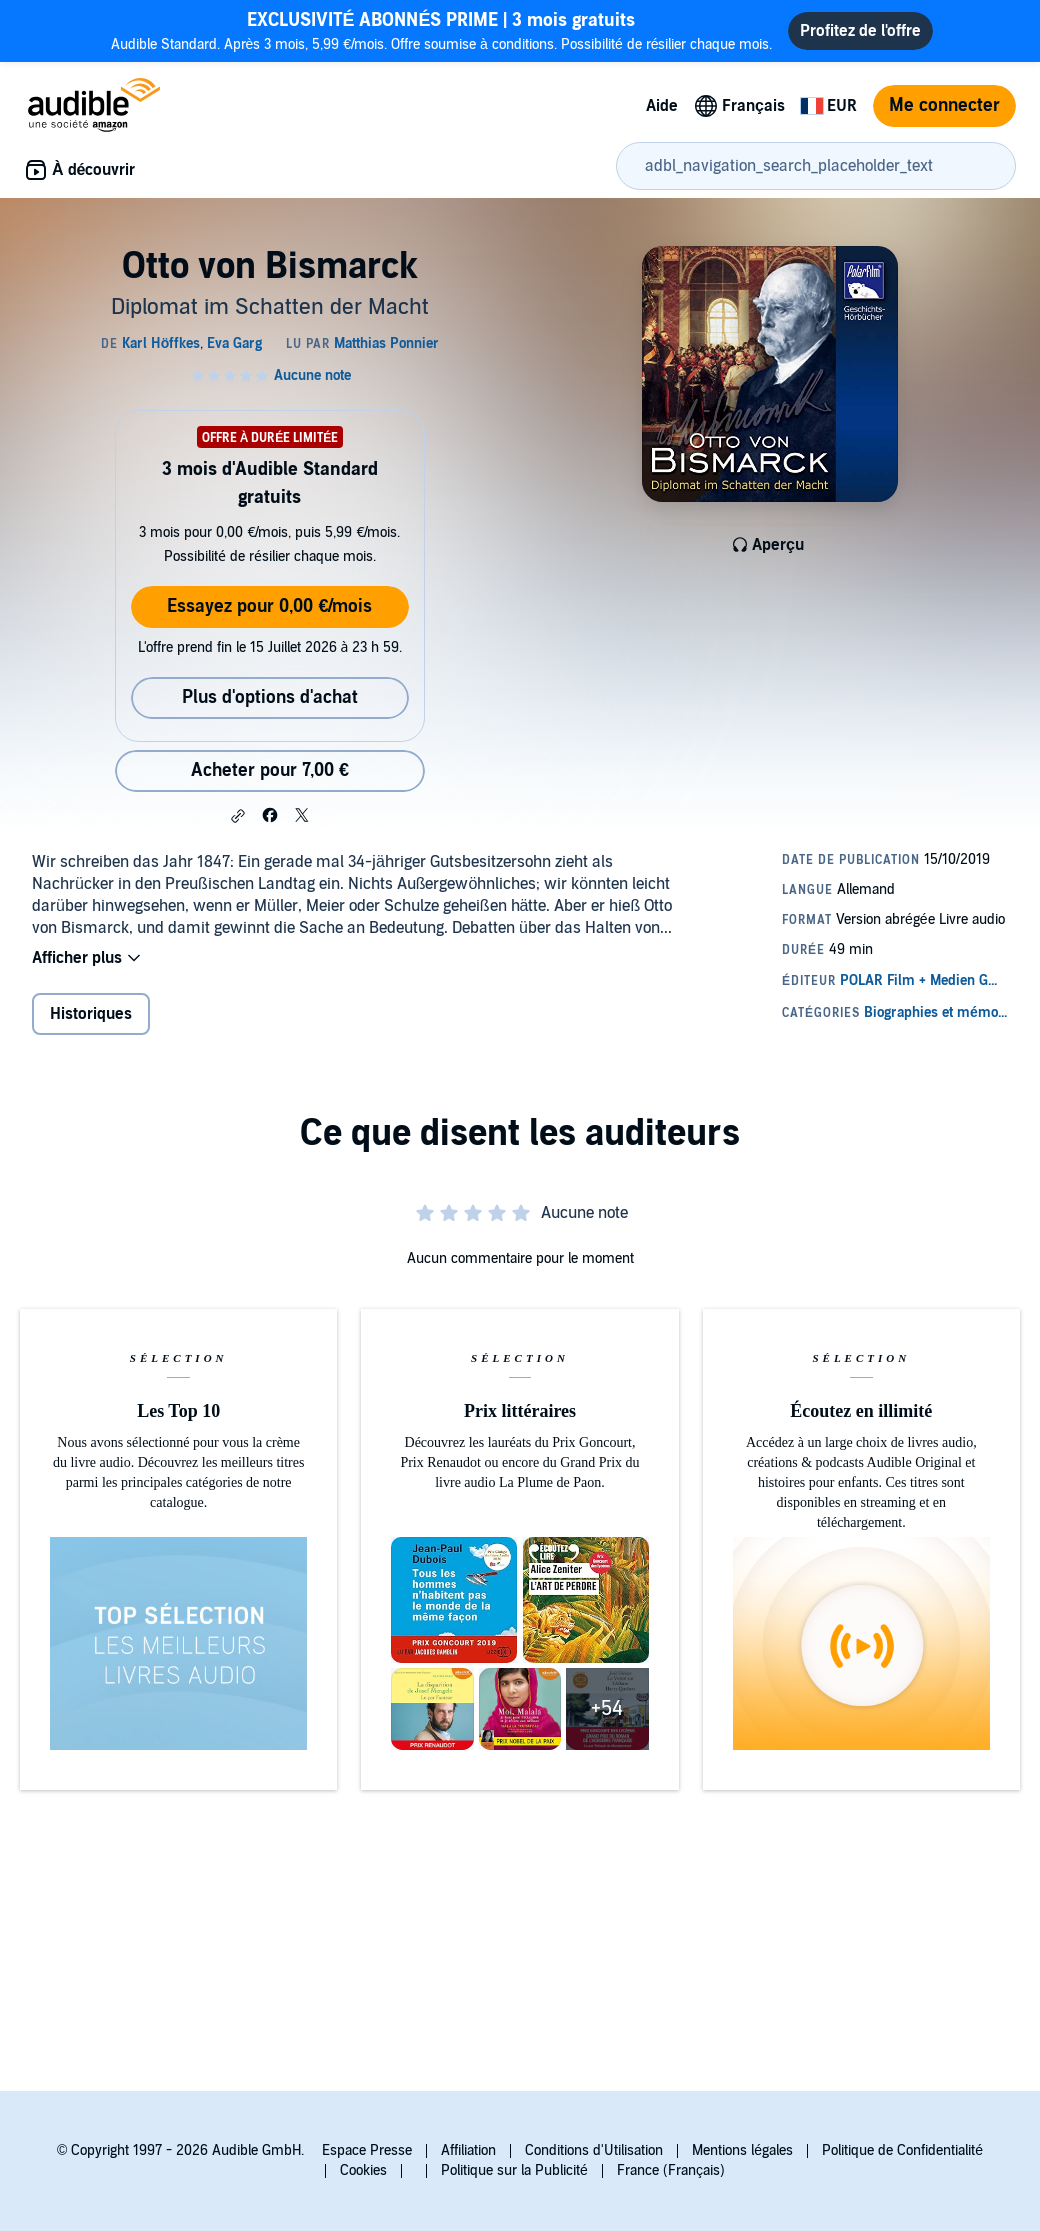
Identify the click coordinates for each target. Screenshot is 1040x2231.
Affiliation (468, 2150)
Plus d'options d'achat (270, 697)
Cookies (363, 2170)
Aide (662, 106)
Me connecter (944, 105)
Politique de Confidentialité (902, 2150)
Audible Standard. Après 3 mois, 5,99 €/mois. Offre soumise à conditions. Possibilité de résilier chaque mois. (442, 30)
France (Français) (671, 2170)
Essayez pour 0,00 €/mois (269, 606)
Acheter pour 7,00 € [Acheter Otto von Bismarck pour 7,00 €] (270, 770)
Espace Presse (367, 2150)
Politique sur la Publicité (514, 2170)
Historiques (91, 1014)
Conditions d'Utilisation (594, 2150)
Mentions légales (742, 2150)
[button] (238, 816)
